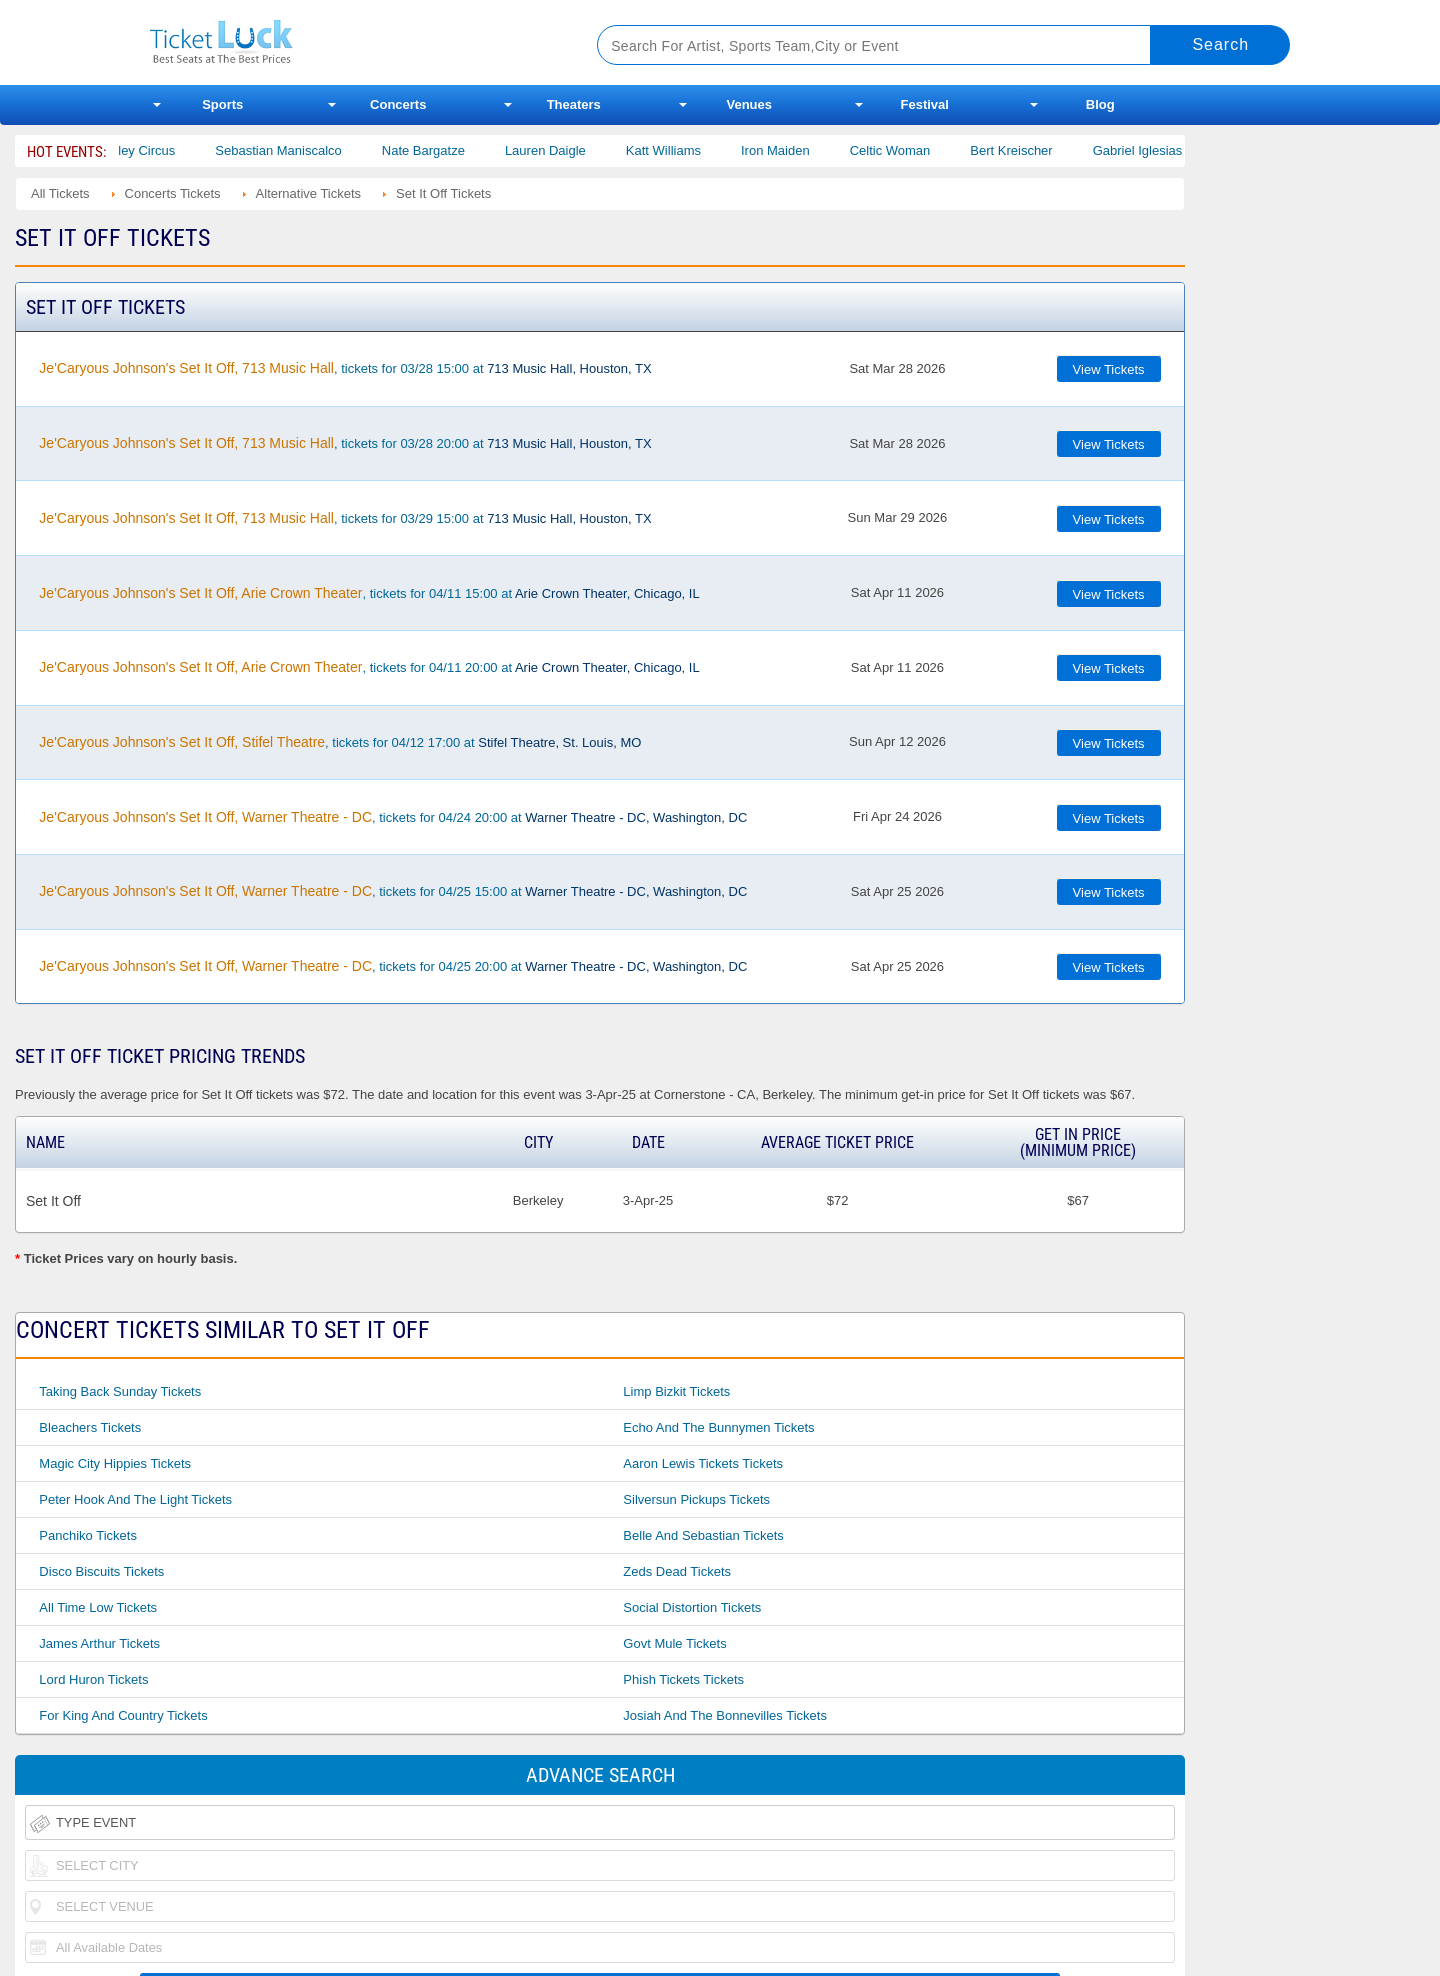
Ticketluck (349, 42)
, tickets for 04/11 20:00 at (369, 667)
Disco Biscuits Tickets (101, 1571)
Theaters (574, 104)
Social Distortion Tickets (692, 1607)
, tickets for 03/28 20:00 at (345, 443)
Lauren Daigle (568, 150)
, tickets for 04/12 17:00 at (340, 742)
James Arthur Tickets (99, 1643)
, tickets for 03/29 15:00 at (345, 518)
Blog (1100, 104)
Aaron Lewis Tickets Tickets (703, 1463)
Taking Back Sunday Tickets (120, 1391)
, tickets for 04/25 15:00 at (393, 891)
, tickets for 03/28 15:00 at (345, 368)
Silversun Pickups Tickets (696, 1499)
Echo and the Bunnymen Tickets (718, 1427)
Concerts (398, 104)
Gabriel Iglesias (1161, 150)
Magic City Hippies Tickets (115, 1463)
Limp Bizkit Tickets (676, 1391)
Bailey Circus (161, 150)
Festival (925, 104)
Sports (222, 104)
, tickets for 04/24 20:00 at (393, 817)
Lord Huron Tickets (93, 1679)
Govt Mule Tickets (674, 1643)
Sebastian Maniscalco (301, 150)
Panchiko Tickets (88, 1535)
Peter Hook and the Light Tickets (135, 1499)
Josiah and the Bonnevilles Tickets (725, 1715)
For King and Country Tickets (123, 1715)
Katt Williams (686, 150)
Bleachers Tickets (90, 1427)
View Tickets (1109, 369)
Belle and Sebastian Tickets (703, 1535)
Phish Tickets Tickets (683, 1679)
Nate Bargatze (446, 150)
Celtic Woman (913, 150)
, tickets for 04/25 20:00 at (393, 966)
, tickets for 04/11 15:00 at (369, 593)
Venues (749, 104)
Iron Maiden (798, 150)
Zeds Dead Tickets (677, 1571)
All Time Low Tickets (98, 1607)
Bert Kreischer (1034, 150)
